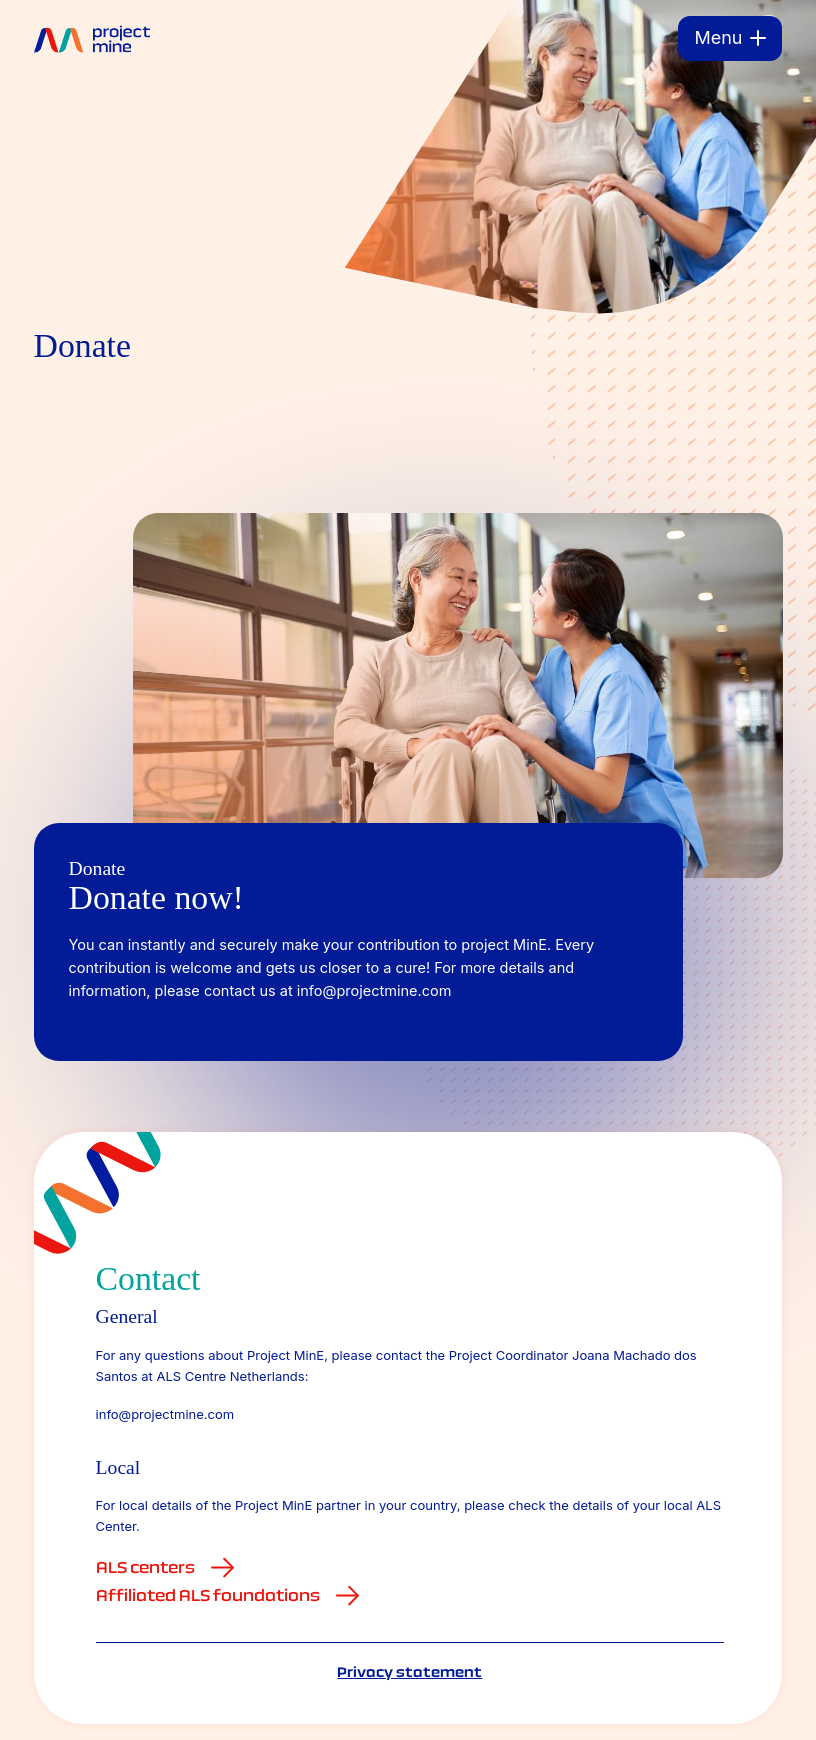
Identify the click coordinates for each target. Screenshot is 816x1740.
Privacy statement (409, 1672)
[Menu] (730, 38)
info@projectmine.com (165, 1414)
